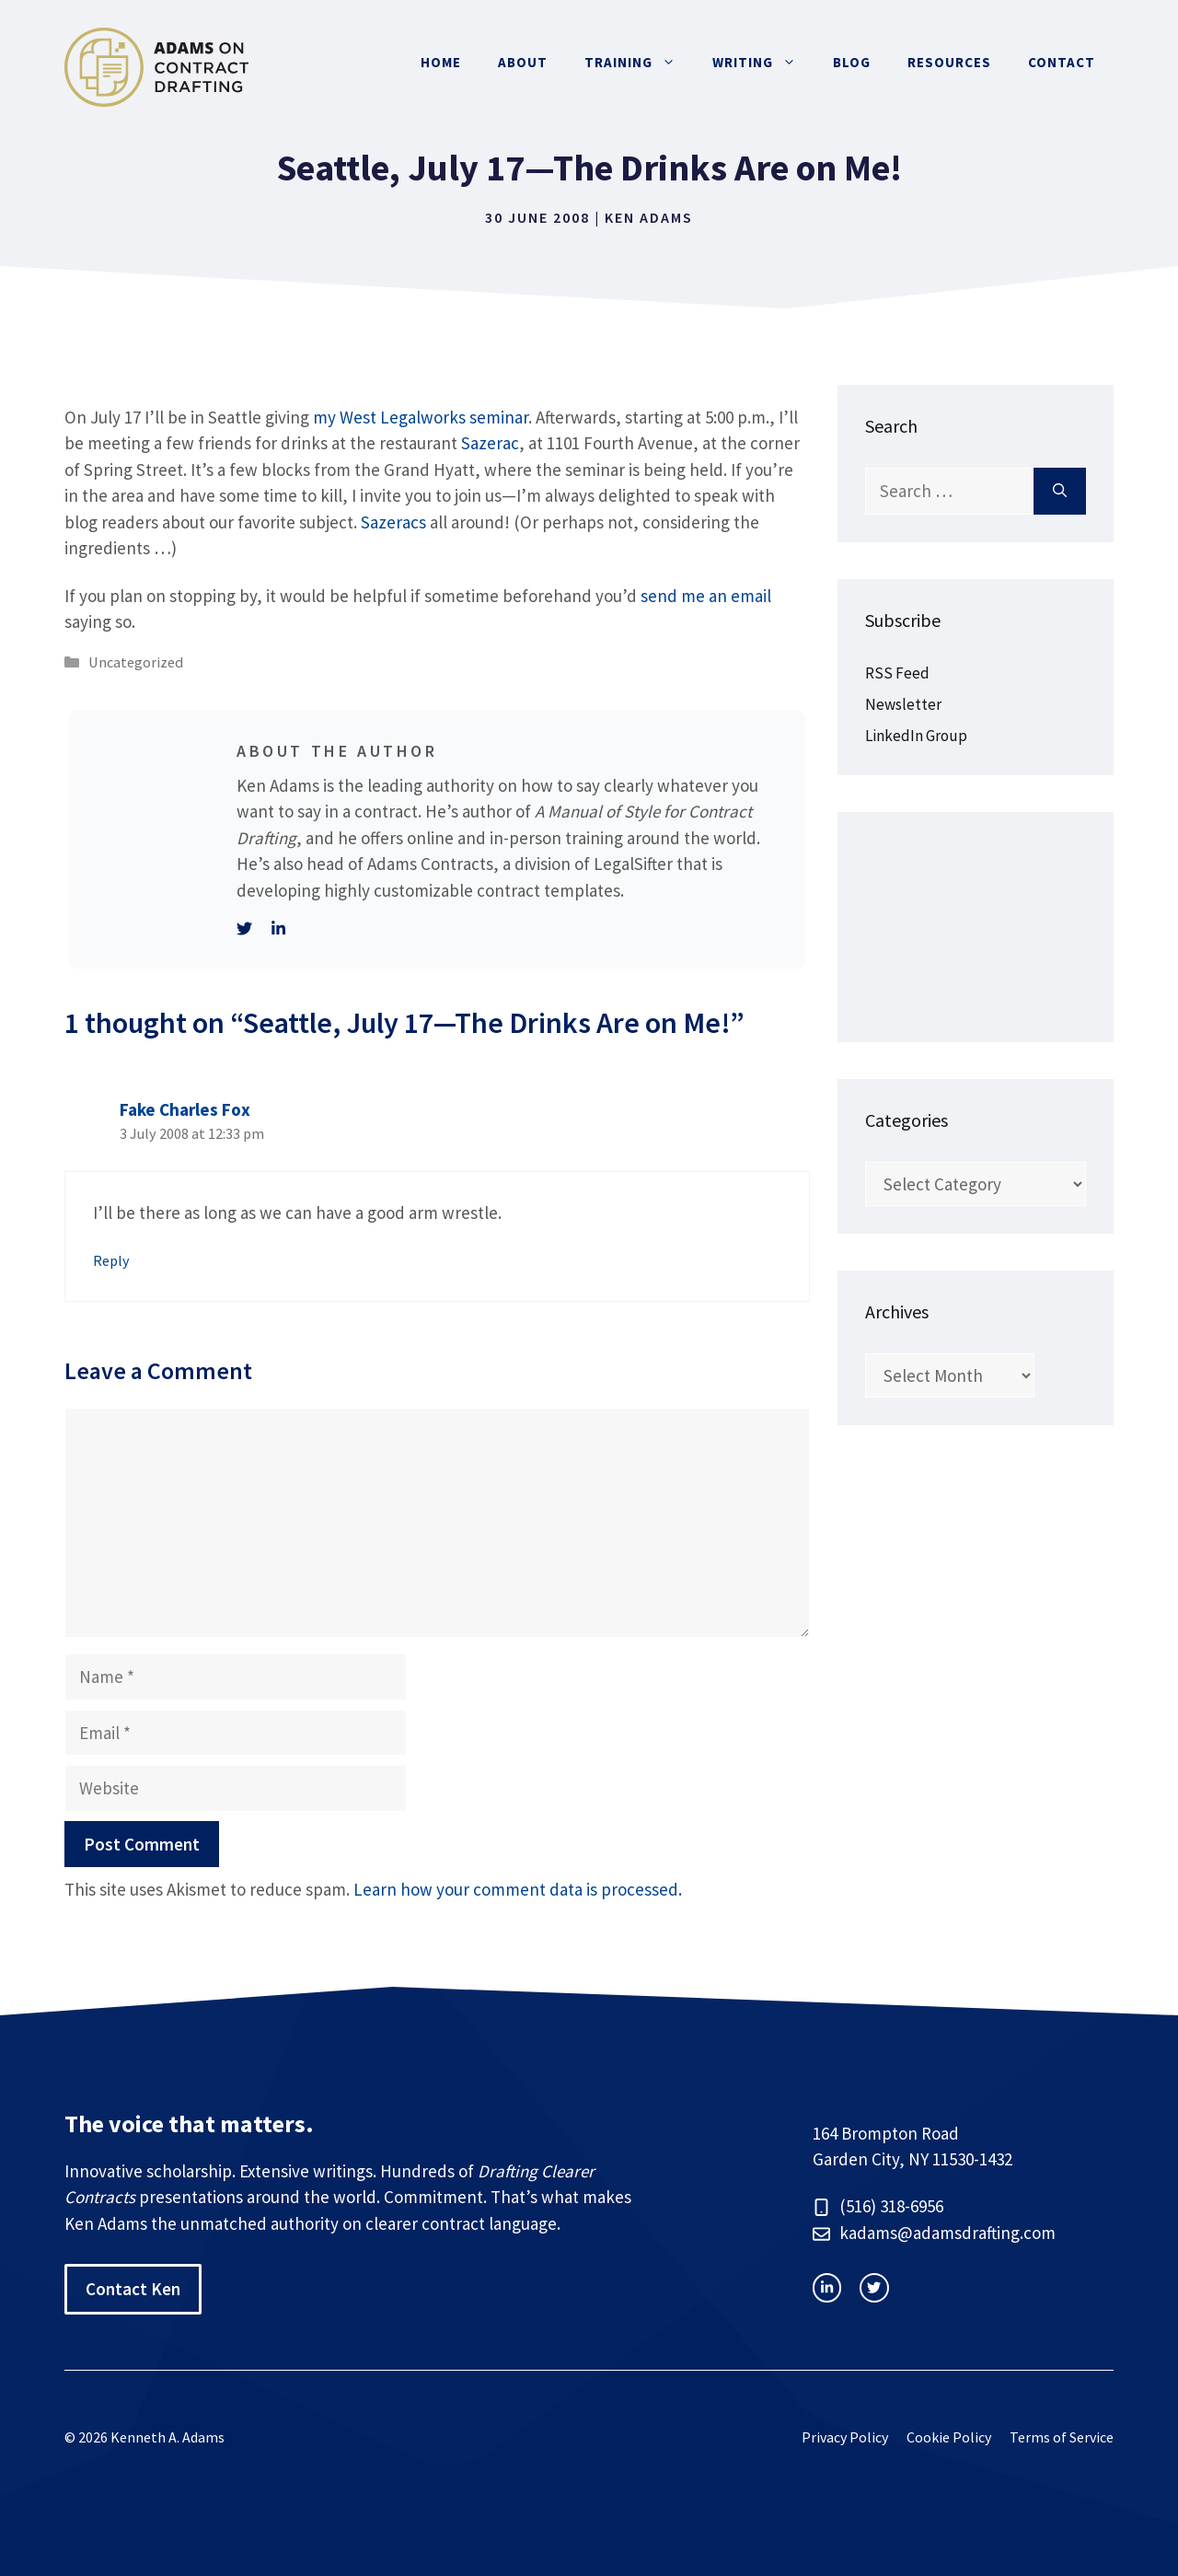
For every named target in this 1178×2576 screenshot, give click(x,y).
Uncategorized (135, 662)
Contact (1061, 62)
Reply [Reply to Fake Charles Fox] (111, 1260)
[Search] (1060, 491)
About (523, 62)
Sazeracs (393, 522)
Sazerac (490, 443)
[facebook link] (874, 2287)
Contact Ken (133, 2289)
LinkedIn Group (916, 735)
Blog (852, 62)
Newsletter (903, 704)
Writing (763, 62)
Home (441, 62)
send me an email (706, 596)
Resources (949, 62)
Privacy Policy (845, 2437)
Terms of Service (1062, 2437)
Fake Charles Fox (185, 1109)
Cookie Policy (949, 2437)
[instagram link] (827, 2287)
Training (639, 62)
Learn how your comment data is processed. (517, 1889)
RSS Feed (897, 673)
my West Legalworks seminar (420, 417)
